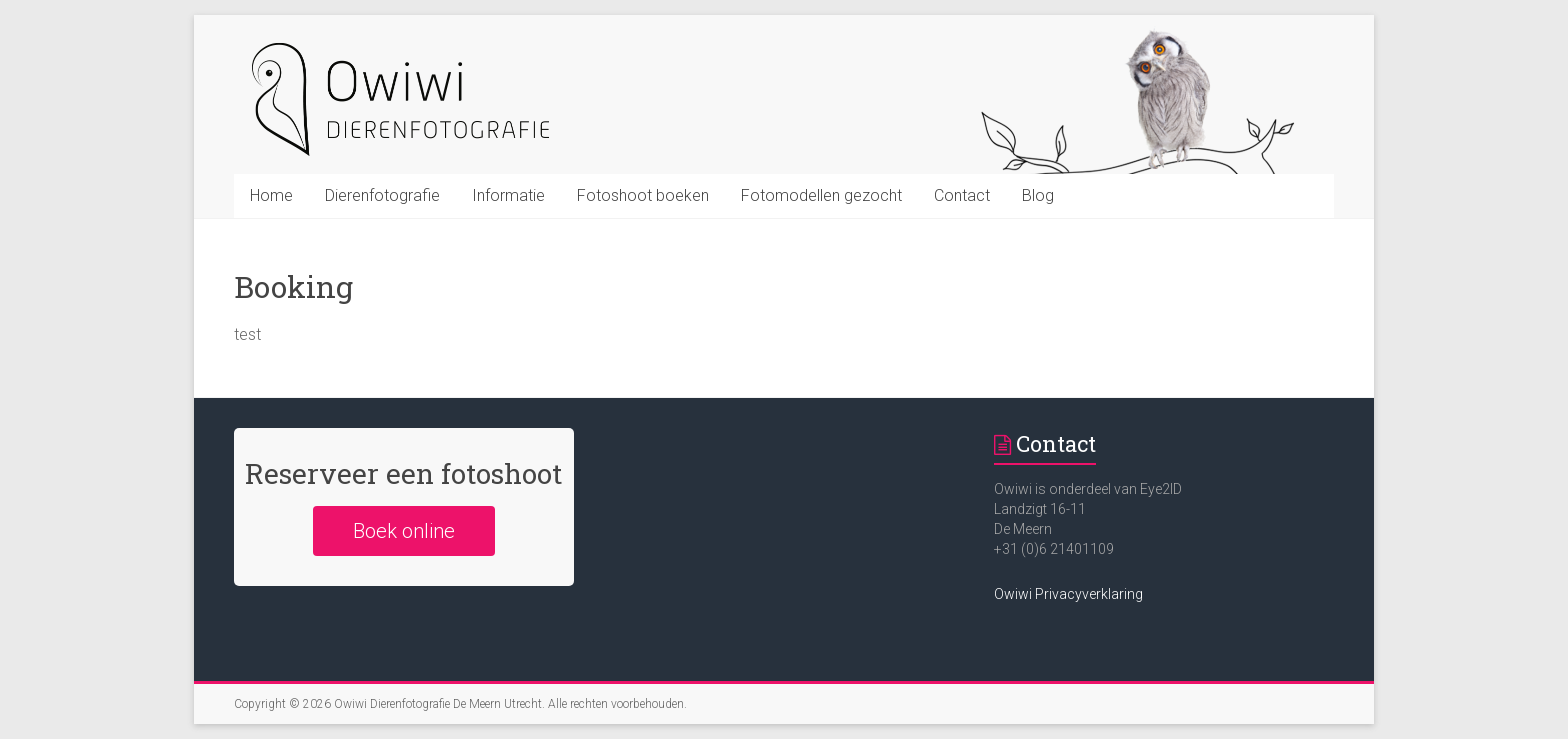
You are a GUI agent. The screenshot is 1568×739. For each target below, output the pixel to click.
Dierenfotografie (382, 195)
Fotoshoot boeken (643, 195)
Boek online (404, 531)
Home (271, 195)
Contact (962, 195)
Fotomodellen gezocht (821, 195)
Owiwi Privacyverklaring (1068, 594)
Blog (1038, 195)
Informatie (508, 195)
